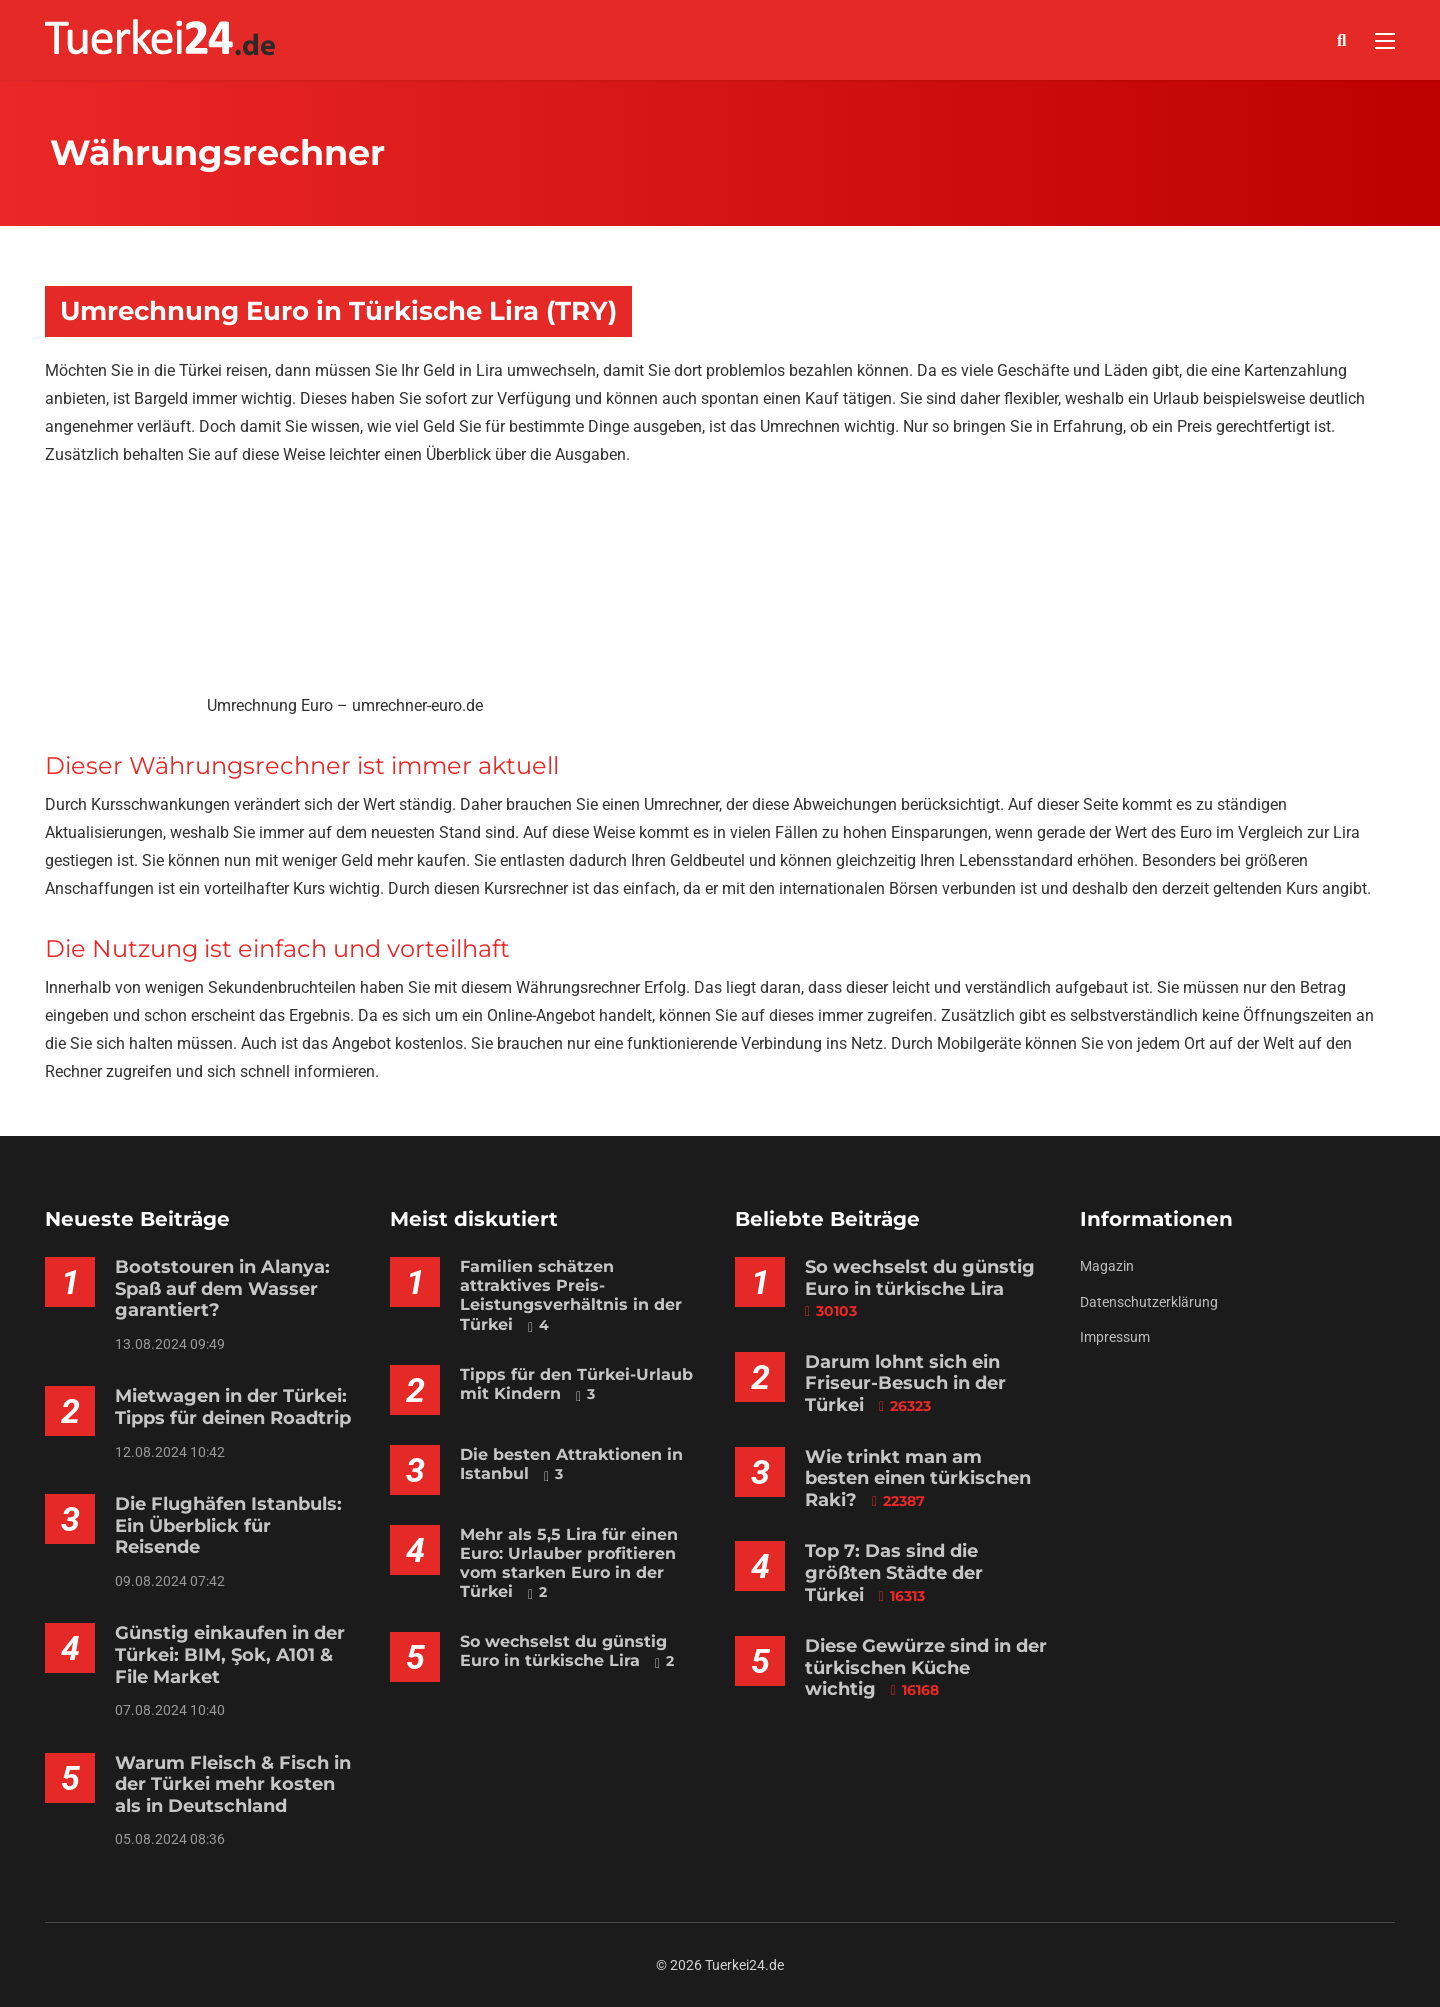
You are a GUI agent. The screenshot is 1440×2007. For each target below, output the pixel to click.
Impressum (1115, 1337)
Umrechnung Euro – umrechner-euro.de (345, 705)
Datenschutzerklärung (1149, 1302)
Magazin (1107, 1266)
